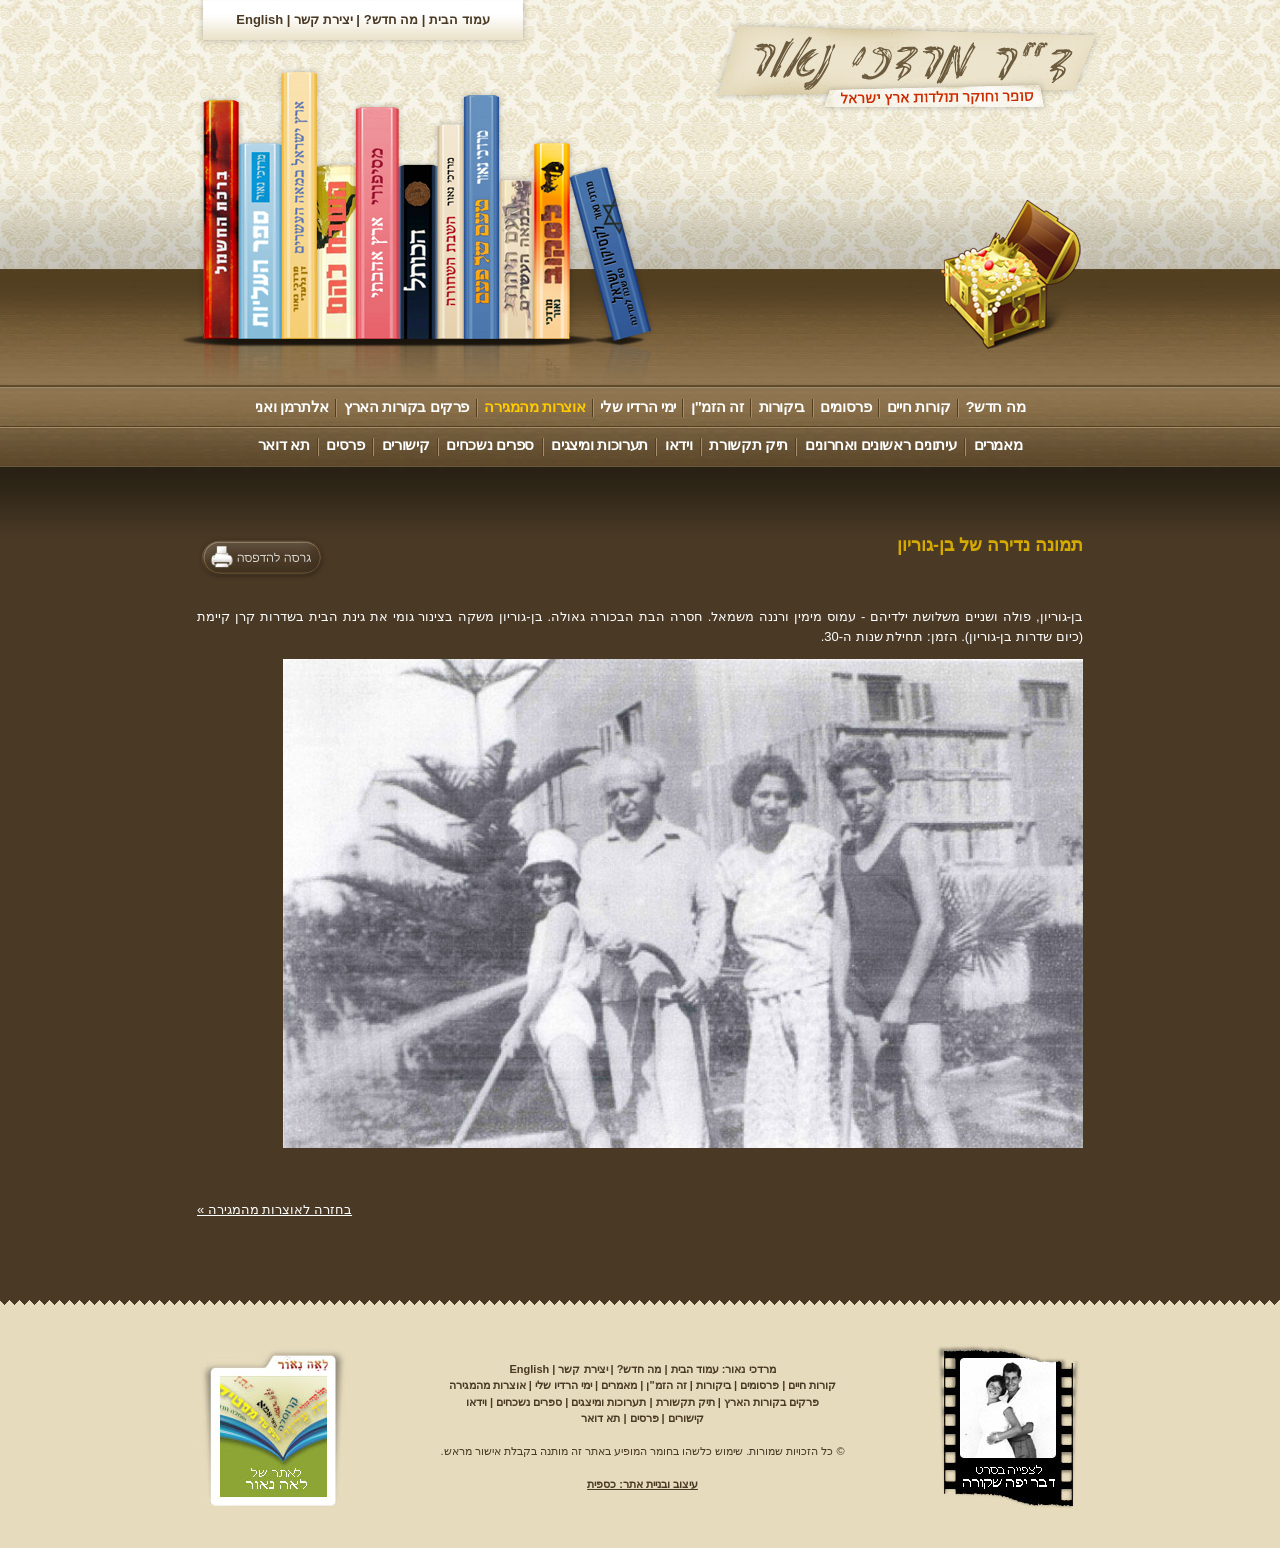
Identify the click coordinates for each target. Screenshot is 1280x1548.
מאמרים (998, 444)
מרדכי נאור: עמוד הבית (723, 1369)
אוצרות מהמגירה (534, 406)
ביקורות (782, 406)
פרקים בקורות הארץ (406, 406)
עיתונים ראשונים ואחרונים (880, 444)
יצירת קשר (323, 19)
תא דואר (284, 444)
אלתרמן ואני (292, 406)
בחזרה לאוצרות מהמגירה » (274, 1209)
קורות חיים (918, 406)
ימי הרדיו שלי (637, 406)
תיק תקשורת (748, 444)
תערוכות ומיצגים (599, 444)
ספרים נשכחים (490, 444)
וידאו (678, 444)
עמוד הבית (459, 19)
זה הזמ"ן (717, 406)
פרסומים (845, 406)
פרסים (345, 444)
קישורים (405, 444)
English (259, 19)
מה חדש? (391, 19)
